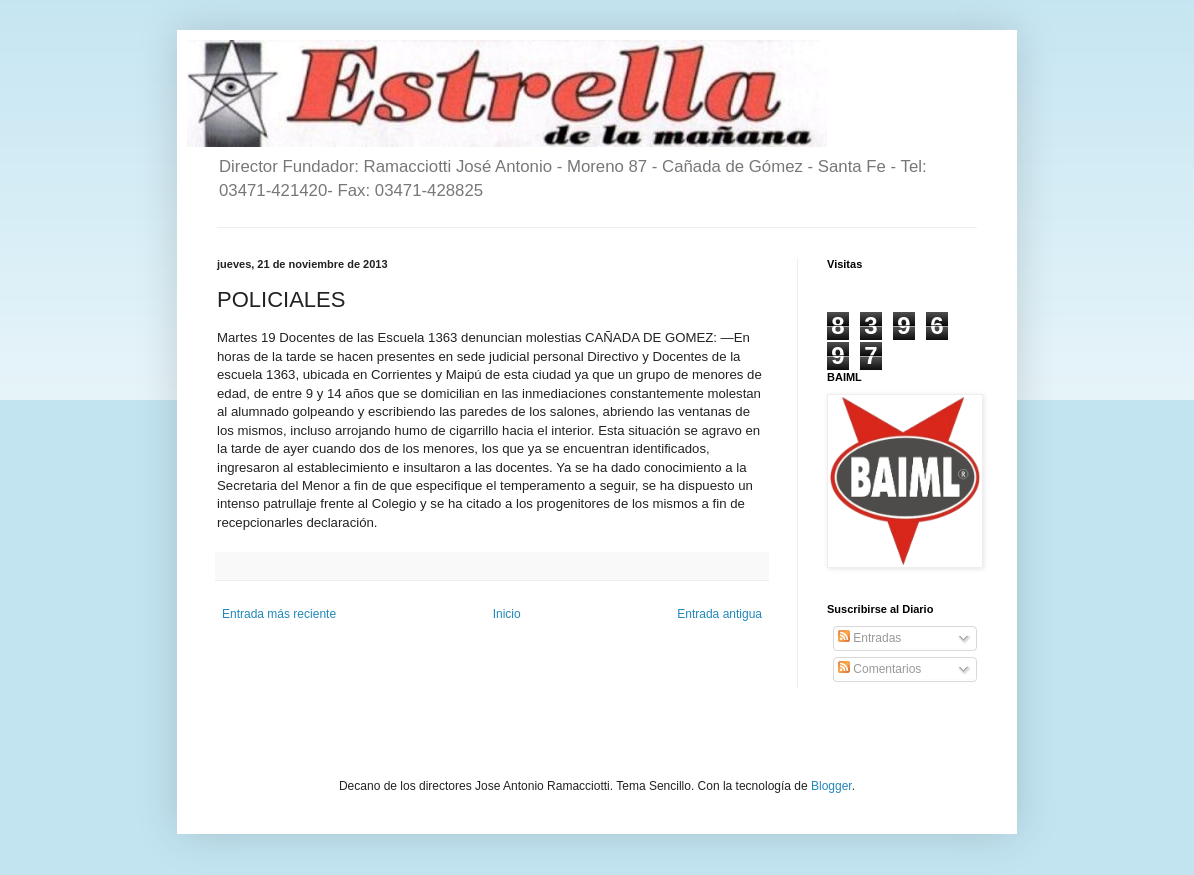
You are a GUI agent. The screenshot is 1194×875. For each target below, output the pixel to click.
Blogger (831, 786)
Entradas (869, 638)
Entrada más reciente (279, 614)
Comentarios (879, 669)
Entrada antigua (719, 614)
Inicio (507, 614)
